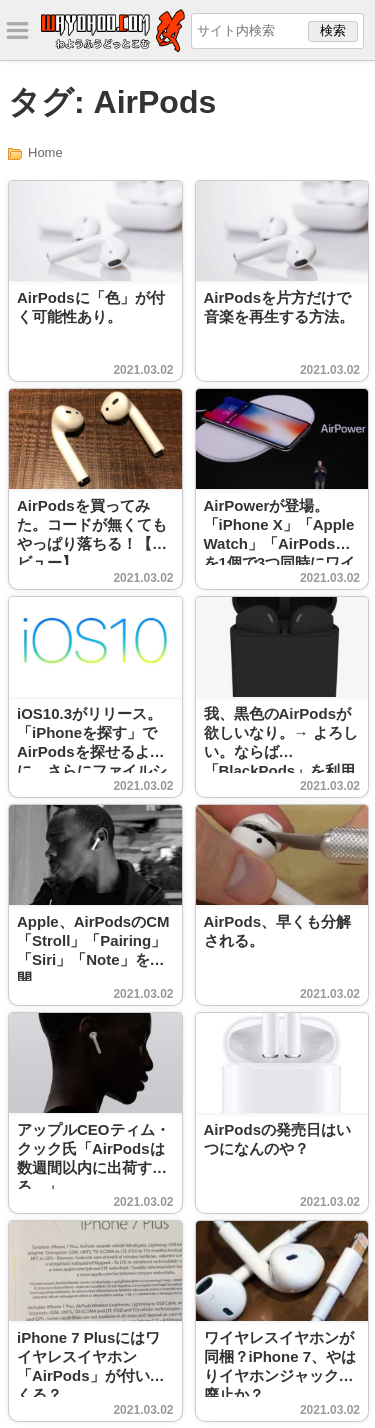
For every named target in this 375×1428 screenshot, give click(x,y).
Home (45, 152)
